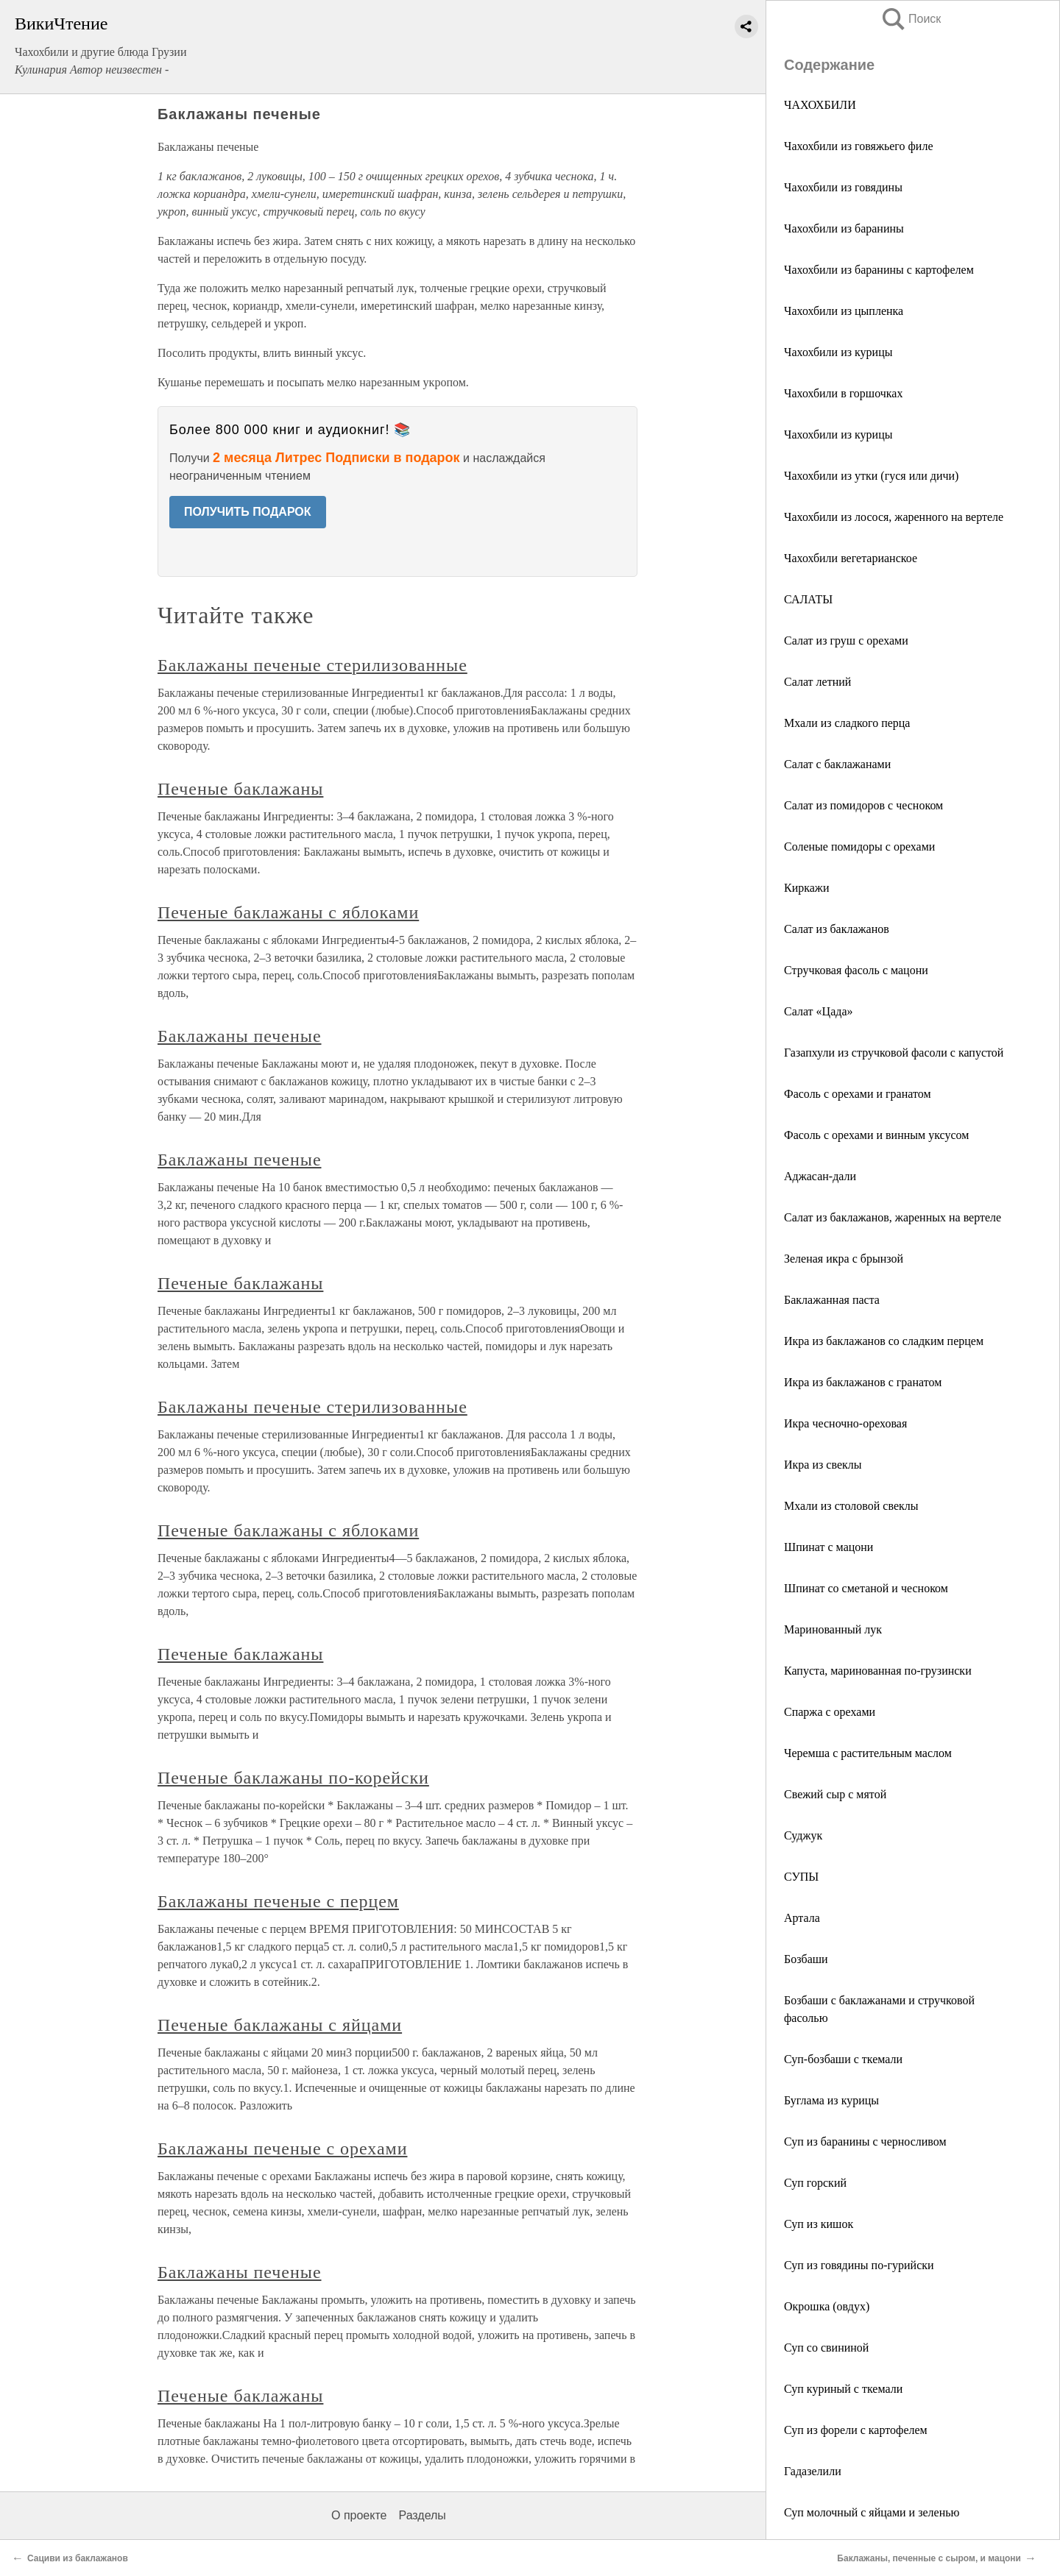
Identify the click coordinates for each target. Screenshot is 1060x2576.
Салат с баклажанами (837, 764)
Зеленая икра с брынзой (843, 1258)
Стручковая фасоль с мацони (856, 970)
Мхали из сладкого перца (847, 723)
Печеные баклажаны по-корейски (293, 1777)
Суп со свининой (826, 2347)
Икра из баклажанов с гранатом (862, 1382)
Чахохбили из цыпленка (843, 311)
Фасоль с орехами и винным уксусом (876, 1135)
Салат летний (817, 681)
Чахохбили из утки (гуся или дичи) (871, 475)
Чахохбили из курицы (838, 352)
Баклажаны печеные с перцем (278, 1901)
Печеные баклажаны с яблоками (288, 912)
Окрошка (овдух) (826, 2306)
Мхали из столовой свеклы (851, 1506)
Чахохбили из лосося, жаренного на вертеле (893, 517)
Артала (802, 1918)
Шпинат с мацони (828, 1547)
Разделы (421, 2515)
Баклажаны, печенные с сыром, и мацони (929, 2558)
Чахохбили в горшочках (843, 393)
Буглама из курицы (831, 2100)
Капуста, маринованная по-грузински (878, 1670)
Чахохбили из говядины (843, 187)
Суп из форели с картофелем (856, 2430)
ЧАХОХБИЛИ (820, 105)
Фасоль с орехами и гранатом (857, 1093)
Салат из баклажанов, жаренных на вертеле (892, 1217)
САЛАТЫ (808, 599)
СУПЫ (801, 1876)
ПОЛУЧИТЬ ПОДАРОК (247, 511)
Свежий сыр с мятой (835, 1794)
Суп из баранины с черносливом (865, 2141)
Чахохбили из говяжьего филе (858, 146)
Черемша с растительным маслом (868, 1753)
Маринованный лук (833, 1629)
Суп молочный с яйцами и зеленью (872, 2512)
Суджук (803, 1835)
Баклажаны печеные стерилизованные (312, 665)
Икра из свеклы (822, 1464)
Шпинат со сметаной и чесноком (866, 1588)
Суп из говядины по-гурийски (859, 2265)
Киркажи (806, 887)
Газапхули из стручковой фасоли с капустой (893, 1052)
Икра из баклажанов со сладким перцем (883, 1341)
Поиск (910, 19)
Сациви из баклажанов (77, 2558)
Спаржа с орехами (829, 1712)
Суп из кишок (818, 2224)
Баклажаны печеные (240, 1036)
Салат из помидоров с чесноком (863, 805)
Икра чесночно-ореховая (845, 1423)
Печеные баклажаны (240, 788)
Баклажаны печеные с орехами (282, 2148)
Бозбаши (806, 1959)
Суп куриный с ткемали (843, 2388)
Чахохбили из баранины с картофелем (879, 269)
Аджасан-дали (820, 1176)
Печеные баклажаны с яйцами (280, 2024)
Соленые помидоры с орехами (859, 846)
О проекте (358, 2515)
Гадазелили (812, 2471)
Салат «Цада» (818, 1011)
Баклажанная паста (832, 1300)
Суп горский (815, 2182)
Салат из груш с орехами (846, 640)
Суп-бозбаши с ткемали (843, 2059)
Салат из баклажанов (836, 929)
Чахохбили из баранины (844, 228)
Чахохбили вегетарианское (850, 558)
